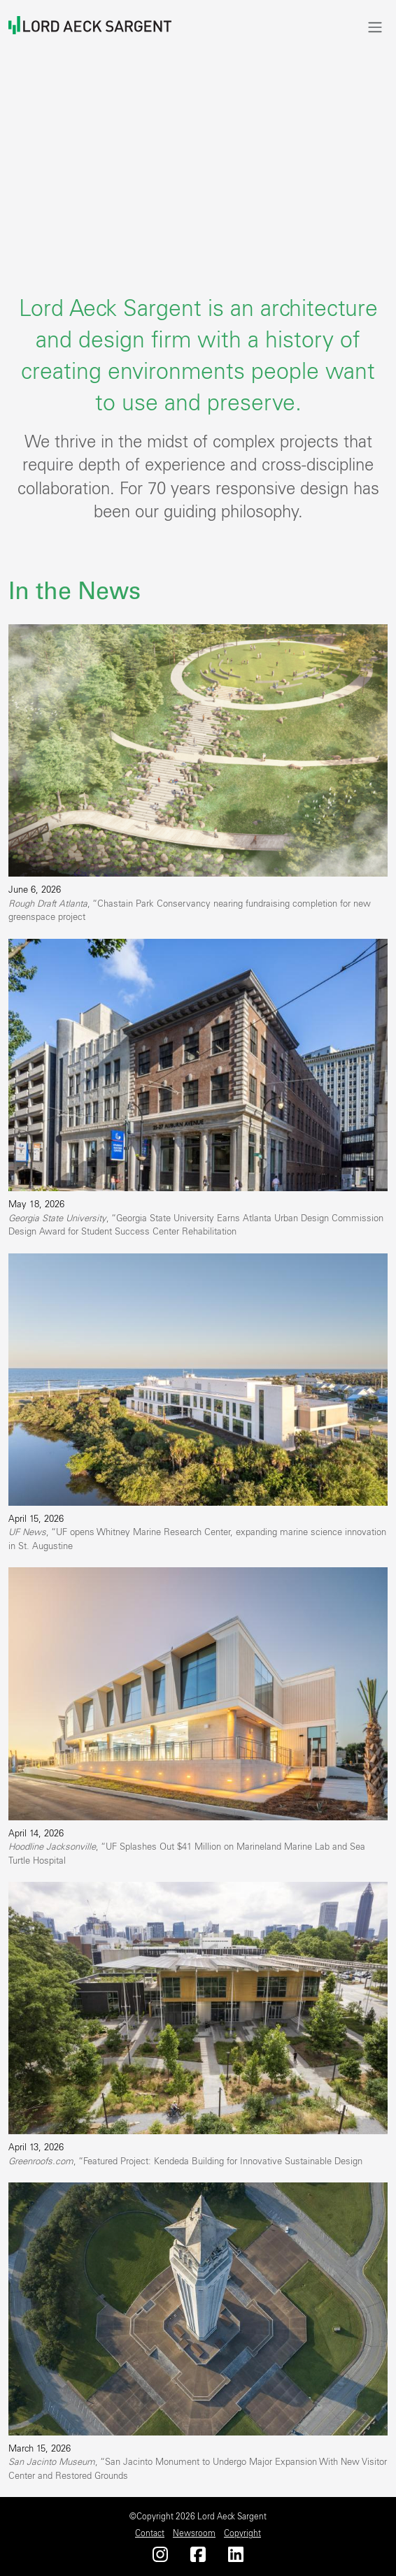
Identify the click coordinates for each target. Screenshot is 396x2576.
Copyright (242, 2533)
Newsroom (194, 2533)
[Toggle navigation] (375, 26)
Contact (149, 2533)
